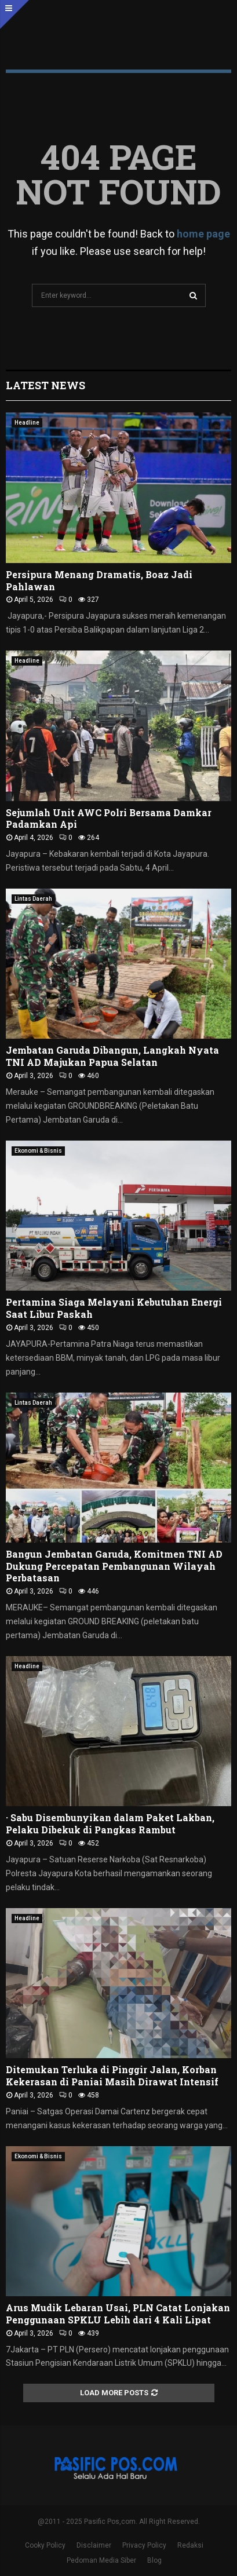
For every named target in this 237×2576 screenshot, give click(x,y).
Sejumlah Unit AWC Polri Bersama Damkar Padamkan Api (109, 818)
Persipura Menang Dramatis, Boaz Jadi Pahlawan (99, 580)
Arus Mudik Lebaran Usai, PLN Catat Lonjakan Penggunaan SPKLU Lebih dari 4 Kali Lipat (118, 2313)
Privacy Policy (144, 2545)
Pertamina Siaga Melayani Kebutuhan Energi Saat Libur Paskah (114, 1308)
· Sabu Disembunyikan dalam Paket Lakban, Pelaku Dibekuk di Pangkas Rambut (110, 1823)
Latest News (45, 385)
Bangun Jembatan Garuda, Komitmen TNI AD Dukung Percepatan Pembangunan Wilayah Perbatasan (114, 1566)
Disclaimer (93, 2545)
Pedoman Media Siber (101, 2560)
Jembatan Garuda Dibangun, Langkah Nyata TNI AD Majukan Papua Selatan (112, 1056)
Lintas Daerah (33, 899)
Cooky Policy (45, 2545)
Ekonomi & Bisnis (38, 1151)
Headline (26, 422)
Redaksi (190, 2545)
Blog (154, 2560)
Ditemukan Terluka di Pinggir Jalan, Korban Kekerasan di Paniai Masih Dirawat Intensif (112, 2075)
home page (203, 234)
